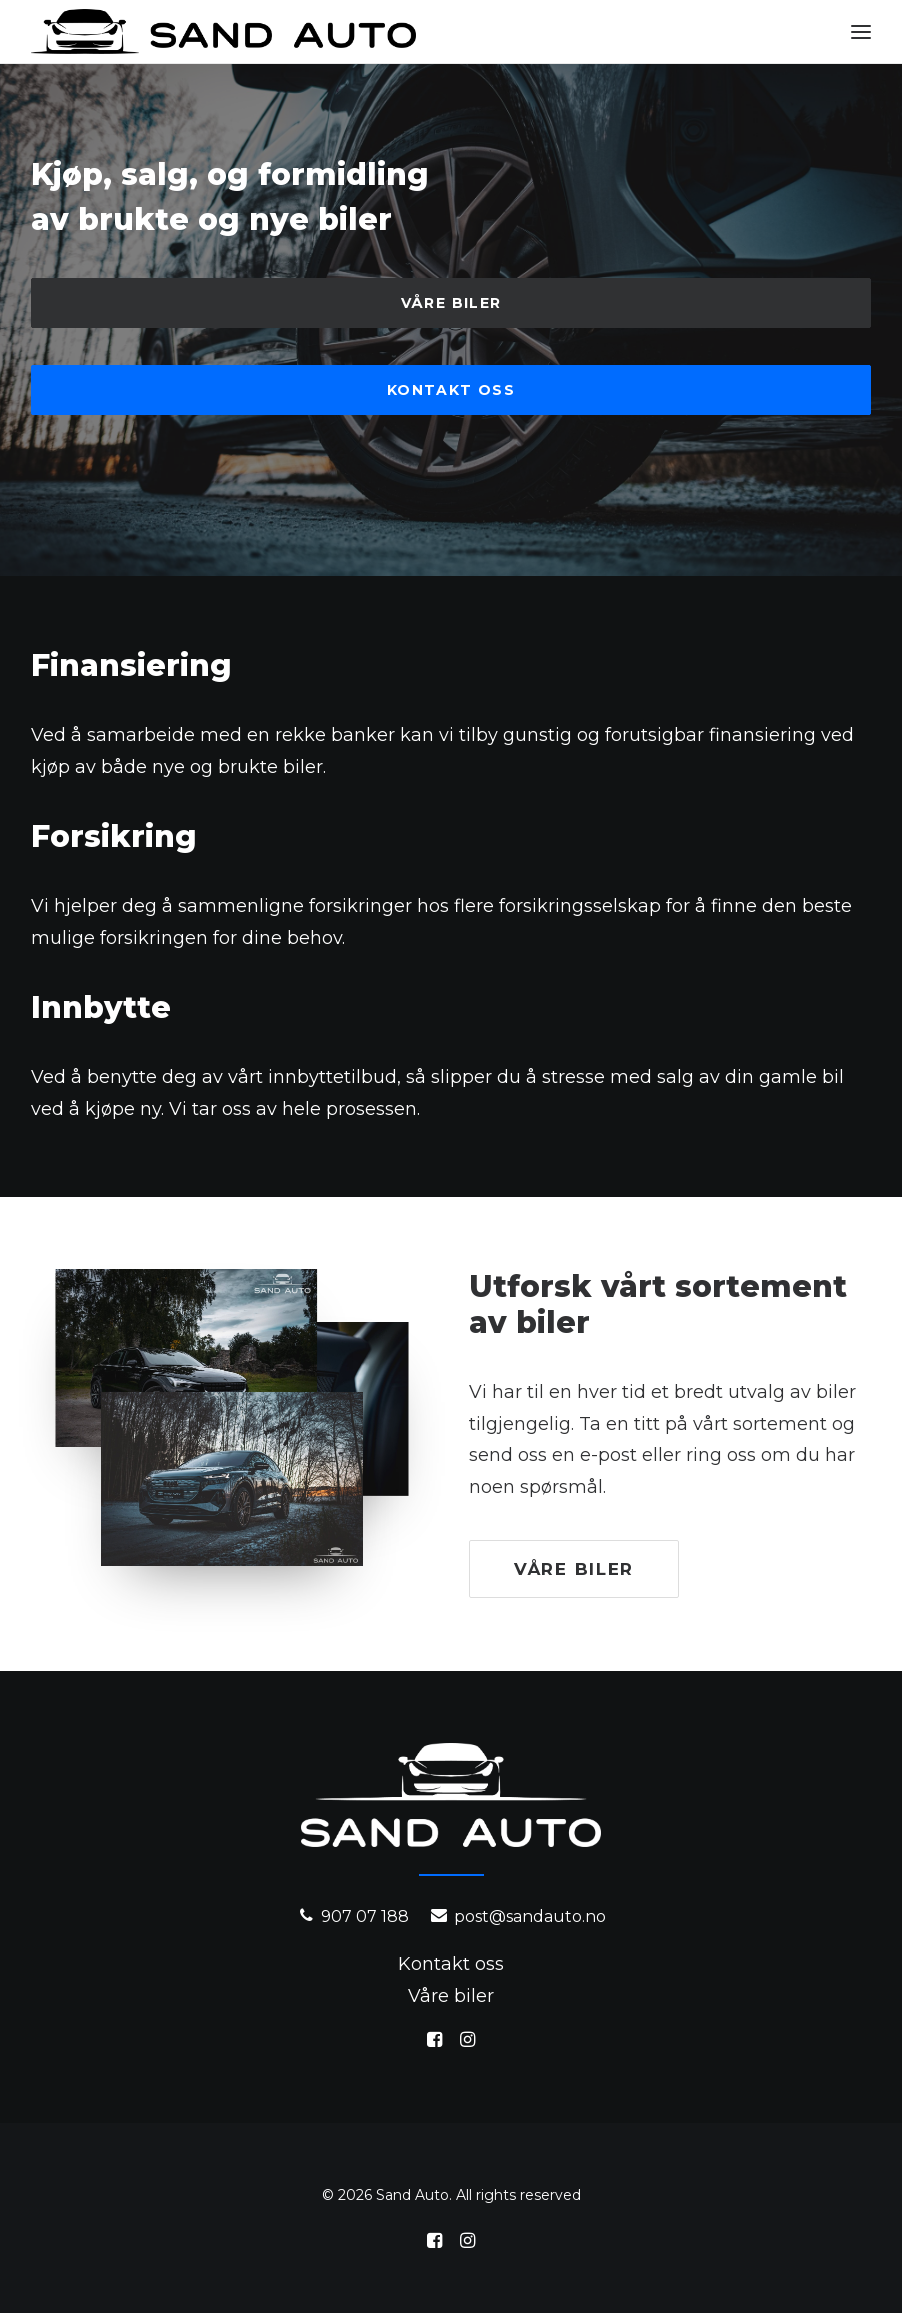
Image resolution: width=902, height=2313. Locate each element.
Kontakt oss (451, 390)
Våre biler (451, 303)
